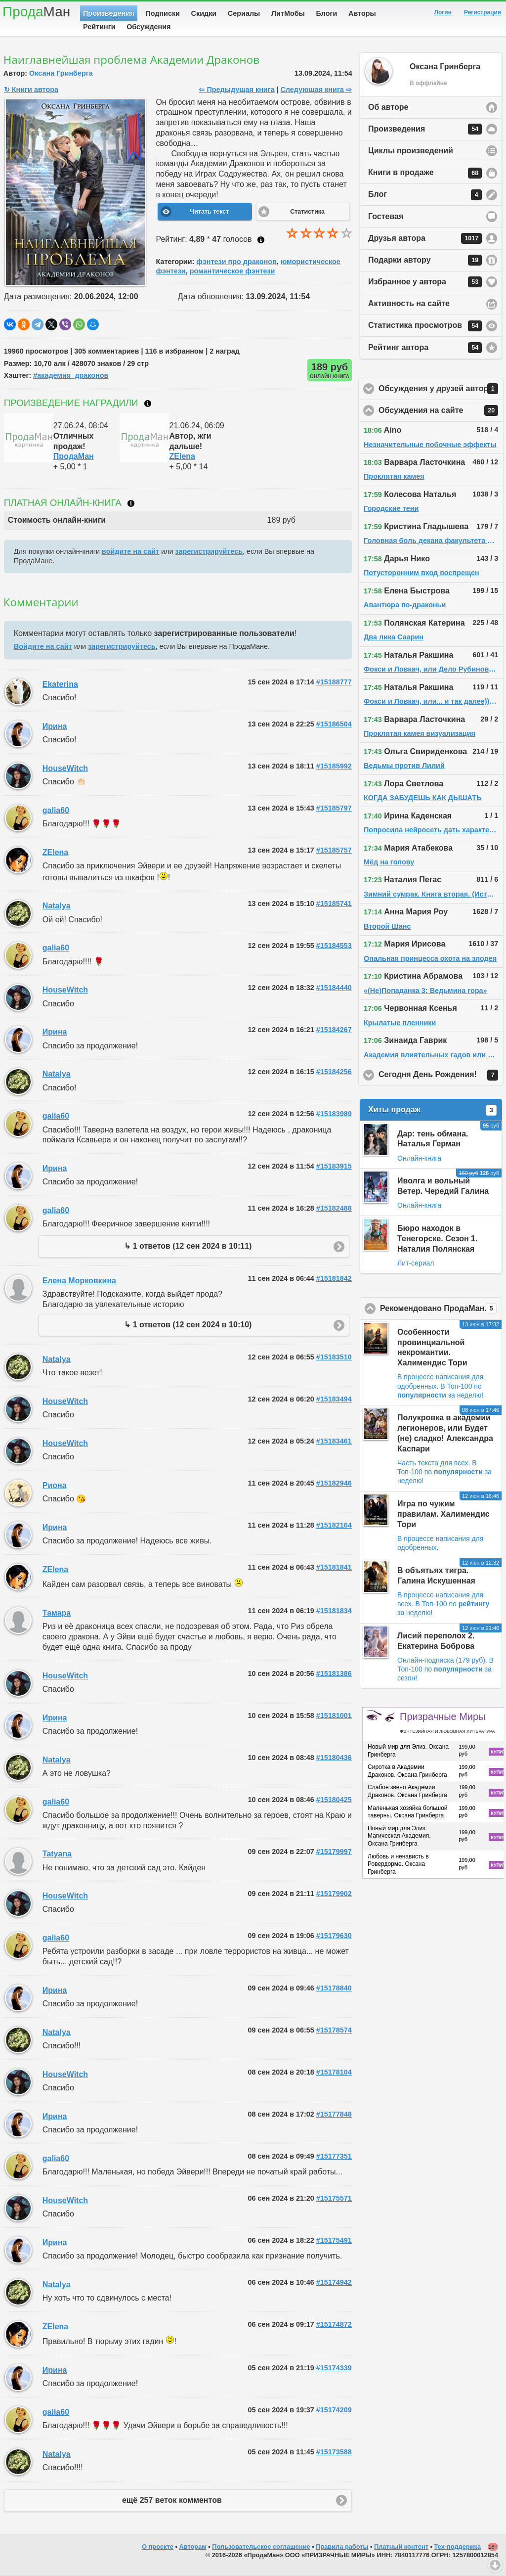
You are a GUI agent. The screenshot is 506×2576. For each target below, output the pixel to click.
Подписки (162, 13)
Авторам (193, 2546)
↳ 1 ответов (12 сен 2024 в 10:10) (188, 1324)
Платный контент (401, 2546)
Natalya (56, 906)
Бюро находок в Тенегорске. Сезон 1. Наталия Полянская (437, 1238)
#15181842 (334, 1278)
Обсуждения (148, 27)
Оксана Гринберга (61, 73)
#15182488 (334, 1208)
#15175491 (334, 2240)
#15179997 (334, 1851)
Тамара (56, 1613)
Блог (425, 194)
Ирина (54, 726)
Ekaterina (60, 684)
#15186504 (334, 724)
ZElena (182, 456)
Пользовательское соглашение (261, 2546)
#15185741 (334, 903)
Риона (54, 1485)
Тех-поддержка (457, 2546)
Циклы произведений (410, 150)
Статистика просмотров (425, 325)
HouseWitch (65, 768)
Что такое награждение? (148, 403)
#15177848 (334, 2114)
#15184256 (334, 1072)
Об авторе (388, 107)
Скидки (204, 13)
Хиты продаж (432, 1110)
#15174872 (334, 2324)
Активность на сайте (409, 303)
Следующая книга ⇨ (315, 89)
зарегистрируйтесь (209, 551)
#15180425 (334, 1800)
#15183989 (334, 1114)
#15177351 (334, 2156)
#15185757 (334, 850)
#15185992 (334, 766)
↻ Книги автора (31, 89)
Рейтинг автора (425, 347)
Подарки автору (425, 260)
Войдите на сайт (43, 646)
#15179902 (334, 1894)
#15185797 (334, 808)
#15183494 (334, 1399)
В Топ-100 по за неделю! (444, 1472)
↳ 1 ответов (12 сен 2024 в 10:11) (188, 1246)
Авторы (362, 13)
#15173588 (334, 2452)
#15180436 (334, 1758)
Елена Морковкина (79, 1280)
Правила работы (342, 2546)
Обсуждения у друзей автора (441, 388)
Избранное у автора (425, 281)
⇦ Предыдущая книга (236, 89)
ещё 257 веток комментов (172, 2500)
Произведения (108, 13)
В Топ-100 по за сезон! (445, 1669)
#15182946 (334, 1483)
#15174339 (334, 2368)
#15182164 (334, 1525)
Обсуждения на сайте (441, 410)
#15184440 (334, 988)
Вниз (495, 2565)
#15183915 (334, 1166)
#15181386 (334, 1673)
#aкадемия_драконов (70, 375)
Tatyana (57, 1854)
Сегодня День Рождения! (441, 1075)
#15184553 (334, 945)
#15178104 (334, 2072)
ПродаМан (73, 456)
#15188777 (334, 682)
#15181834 (334, 1611)
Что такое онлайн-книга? (131, 503)
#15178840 (334, 1988)
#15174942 (334, 2282)
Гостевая (385, 216)
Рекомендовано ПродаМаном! (441, 1308)
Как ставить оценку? (261, 240)
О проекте (157, 2546)
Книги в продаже (425, 173)
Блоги (326, 13)
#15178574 (334, 2030)
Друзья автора (425, 238)
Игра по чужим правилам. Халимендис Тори (443, 1514)
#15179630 (334, 1936)
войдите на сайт (130, 551)
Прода (36, 11)
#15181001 (334, 1715)
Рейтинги (99, 27)
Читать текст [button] (209, 211)
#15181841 (334, 1567)
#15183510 (334, 1357)
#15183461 (334, 1441)
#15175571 (334, 2198)
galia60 (55, 810)
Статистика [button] (307, 211)
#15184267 (334, 1030)
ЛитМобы (288, 13)
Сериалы (244, 13)
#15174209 (334, 2410)
